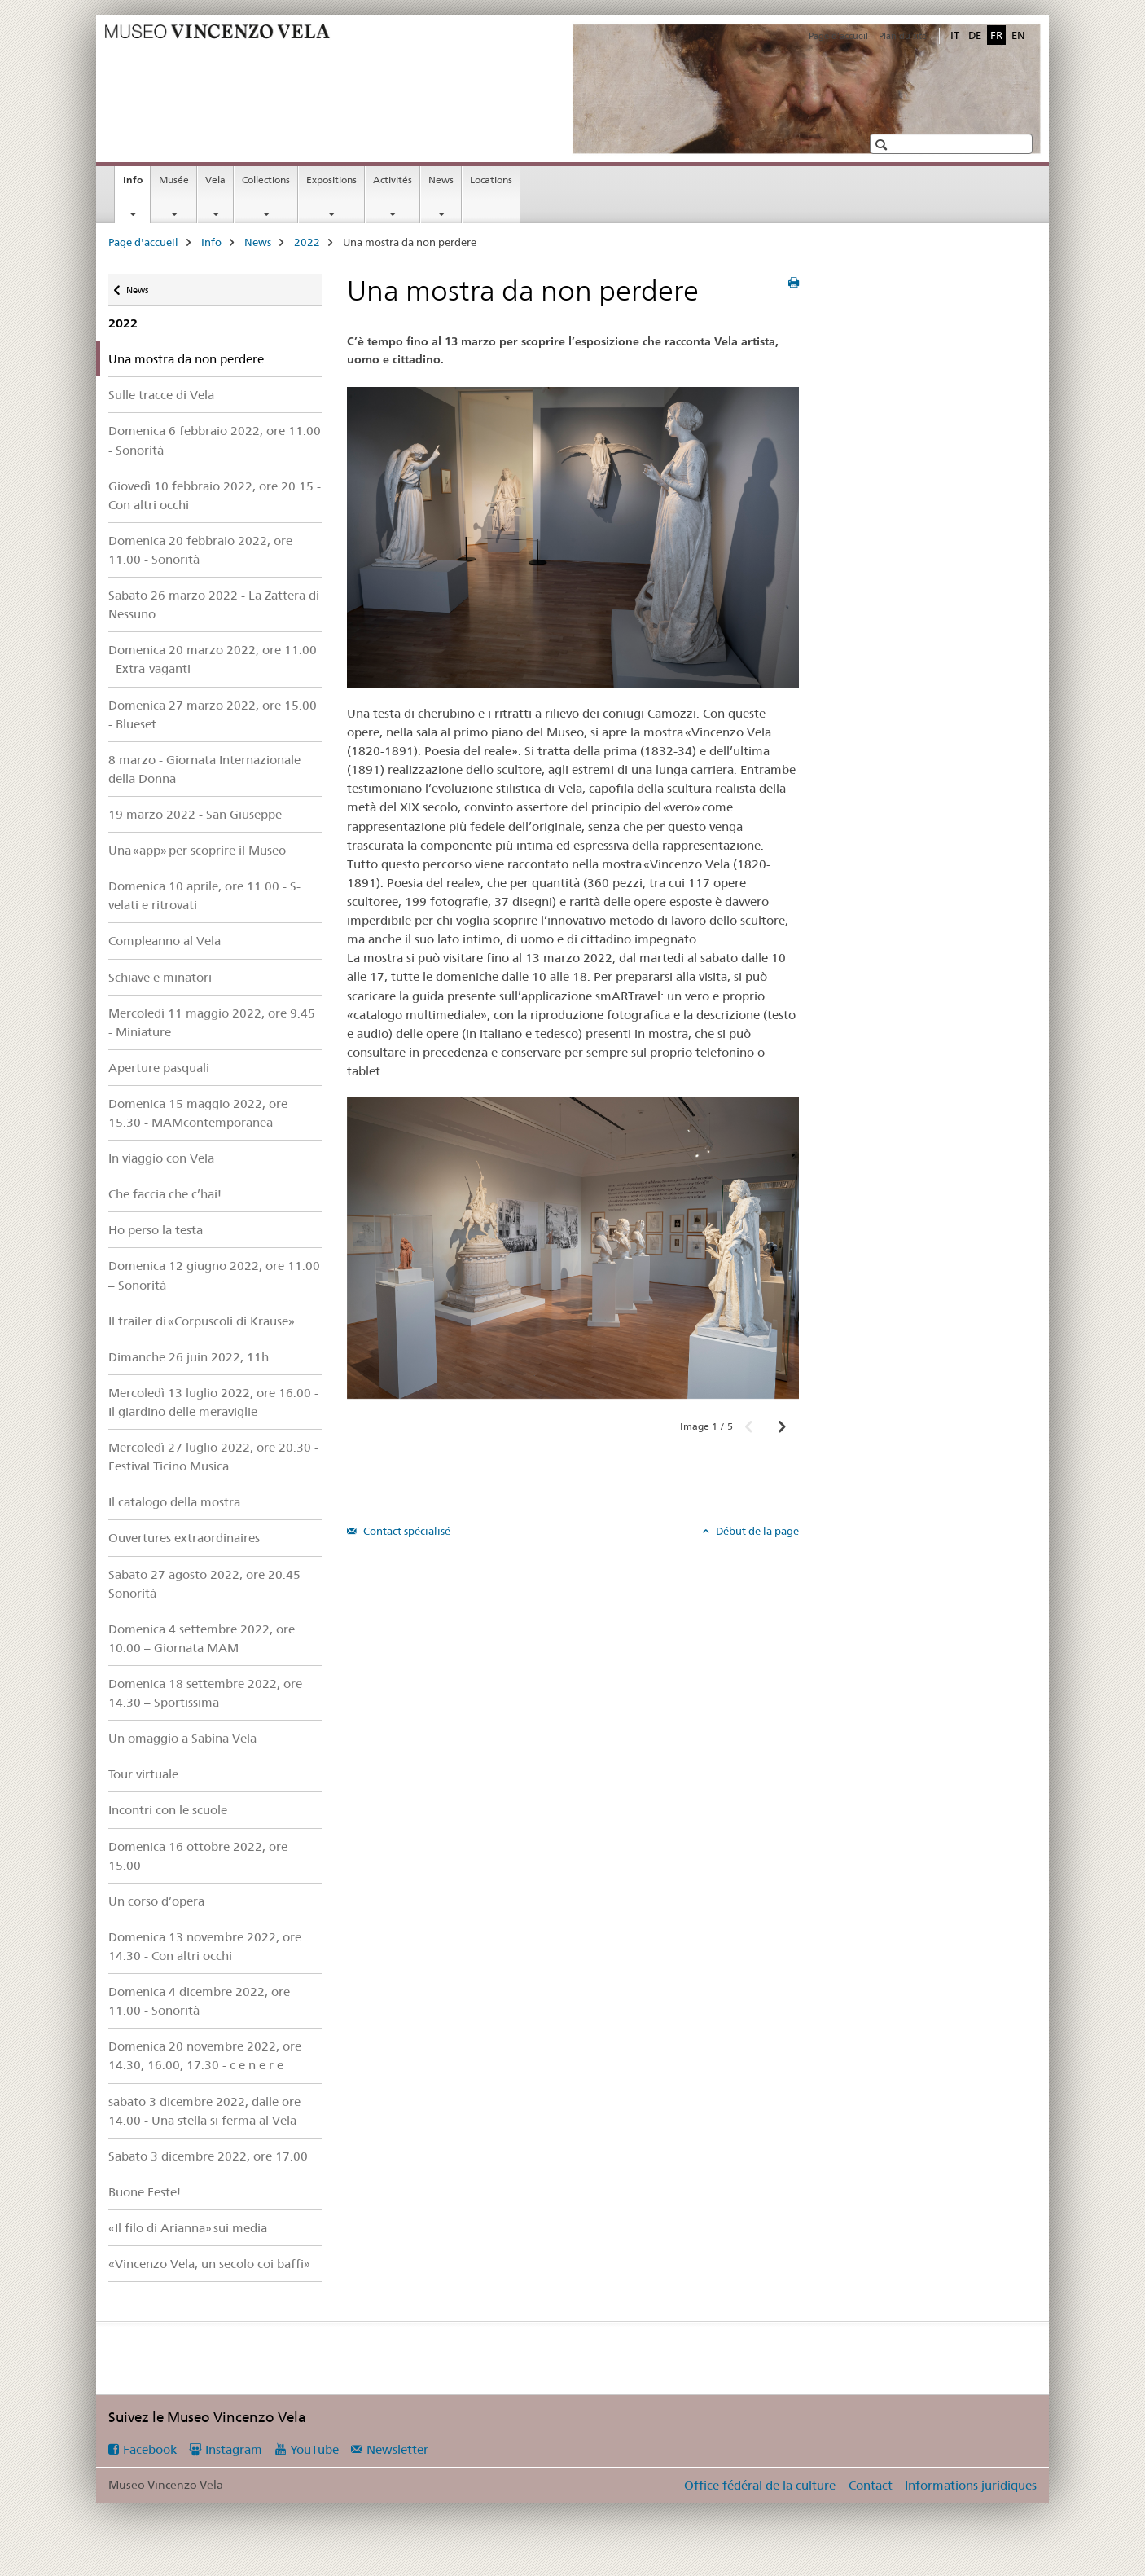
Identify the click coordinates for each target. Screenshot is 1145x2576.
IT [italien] (954, 35)
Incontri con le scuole (167, 1810)
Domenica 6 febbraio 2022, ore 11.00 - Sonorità (214, 440)
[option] (573, 1248)
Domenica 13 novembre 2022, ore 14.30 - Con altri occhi (204, 1946)
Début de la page (756, 1530)
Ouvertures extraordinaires (184, 1537)
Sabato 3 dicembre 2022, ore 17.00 (208, 2156)
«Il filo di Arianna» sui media (187, 2227)
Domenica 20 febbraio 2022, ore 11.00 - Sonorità (200, 550)
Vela (215, 180)
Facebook (150, 2449)
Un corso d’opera (156, 1901)
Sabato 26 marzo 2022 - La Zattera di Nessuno (213, 604)
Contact (871, 2485)
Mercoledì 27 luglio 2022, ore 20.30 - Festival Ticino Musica (213, 1457)
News (441, 180)
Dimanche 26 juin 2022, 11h (188, 1357)
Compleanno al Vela (164, 940)
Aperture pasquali (158, 1067)
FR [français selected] (996, 35)
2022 (307, 241)
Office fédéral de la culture (760, 2485)
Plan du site (903, 36)
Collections (266, 180)
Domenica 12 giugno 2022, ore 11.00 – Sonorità (214, 1275)
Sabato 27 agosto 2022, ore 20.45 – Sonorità (209, 1584)
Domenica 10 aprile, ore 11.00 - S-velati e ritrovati (204, 895)
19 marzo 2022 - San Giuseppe (195, 814)
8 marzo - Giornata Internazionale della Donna (204, 769)
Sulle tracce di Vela (161, 394)
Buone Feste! (144, 2192)
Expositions (331, 180)
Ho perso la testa (155, 1229)
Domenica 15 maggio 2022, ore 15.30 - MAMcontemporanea (197, 1113)
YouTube (314, 2449)
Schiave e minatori (160, 977)
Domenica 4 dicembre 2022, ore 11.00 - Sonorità (199, 2001)
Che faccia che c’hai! (165, 1194)
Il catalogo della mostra (174, 1502)
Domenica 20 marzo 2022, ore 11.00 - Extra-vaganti (212, 659)
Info (136, 185)
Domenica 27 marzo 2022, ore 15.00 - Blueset (212, 714)
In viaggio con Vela (161, 1158)
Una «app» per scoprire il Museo (197, 850)
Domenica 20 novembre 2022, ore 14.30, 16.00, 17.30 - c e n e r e (204, 2055)
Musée (174, 180)
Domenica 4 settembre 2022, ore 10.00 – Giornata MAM (201, 1638)
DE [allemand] (974, 35)
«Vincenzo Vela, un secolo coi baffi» (209, 2263)
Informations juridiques (971, 2485)
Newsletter (397, 2449)
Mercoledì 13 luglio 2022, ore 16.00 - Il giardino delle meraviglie (213, 1402)
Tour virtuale (143, 1774)
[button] (883, 144)
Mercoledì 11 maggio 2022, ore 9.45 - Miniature (211, 1022)
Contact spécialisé (405, 1530)
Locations (491, 180)
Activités (392, 180)
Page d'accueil (838, 36)
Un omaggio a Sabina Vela (182, 1738)
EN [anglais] (1018, 35)
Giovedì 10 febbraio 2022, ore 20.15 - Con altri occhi (214, 495)
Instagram (233, 2449)
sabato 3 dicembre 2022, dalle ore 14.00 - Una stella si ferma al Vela (204, 2111)
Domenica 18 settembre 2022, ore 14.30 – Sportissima (205, 1693)
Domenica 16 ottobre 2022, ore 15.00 (197, 1856)
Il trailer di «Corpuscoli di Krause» (201, 1321)
